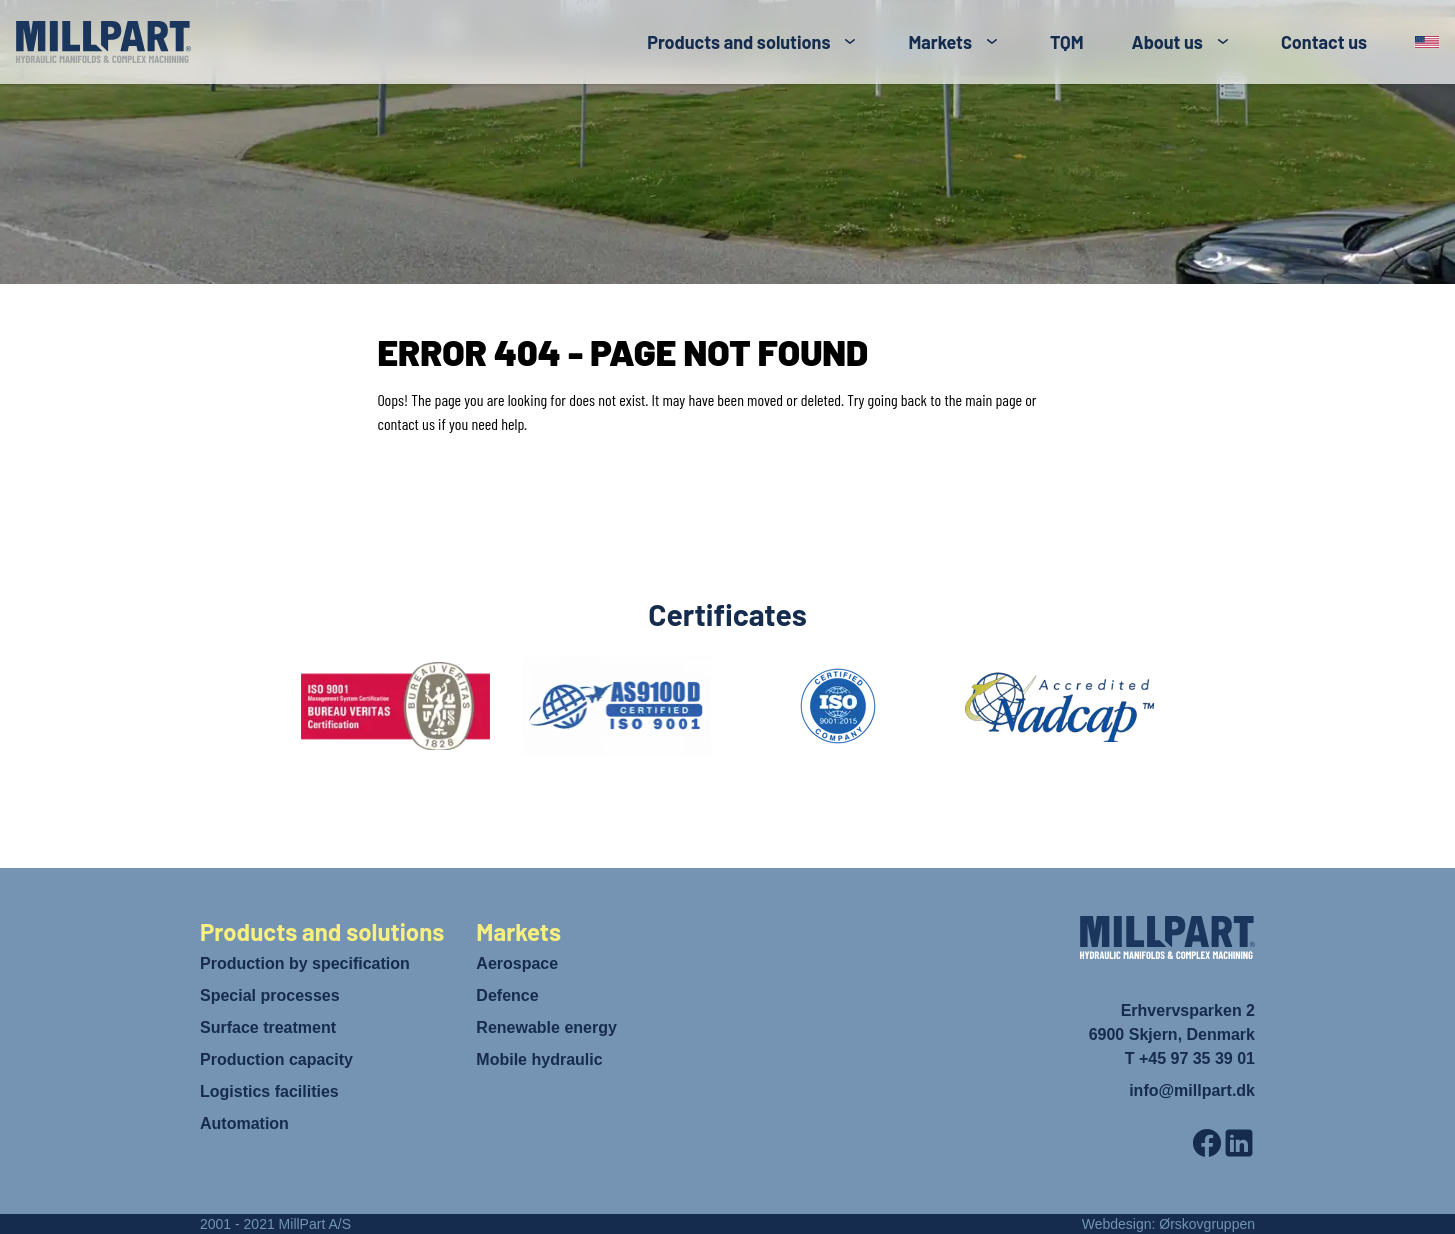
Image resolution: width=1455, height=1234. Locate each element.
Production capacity (276, 1059)
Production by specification (305, 963)
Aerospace (517, 963)
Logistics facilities (269, 1091)
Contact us (1324, 42)
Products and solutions (738, 42)
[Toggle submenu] (850, 42)
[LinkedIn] (1239, 1143)
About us (1167, 42)
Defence (507, 995)
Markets (940, 42)
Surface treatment (268, 1027)
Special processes (270, 995)
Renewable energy (546, 1027)
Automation (244, 1123)
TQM (1067, 42)
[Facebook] (1207, 1143)
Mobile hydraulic (539, 1059)
